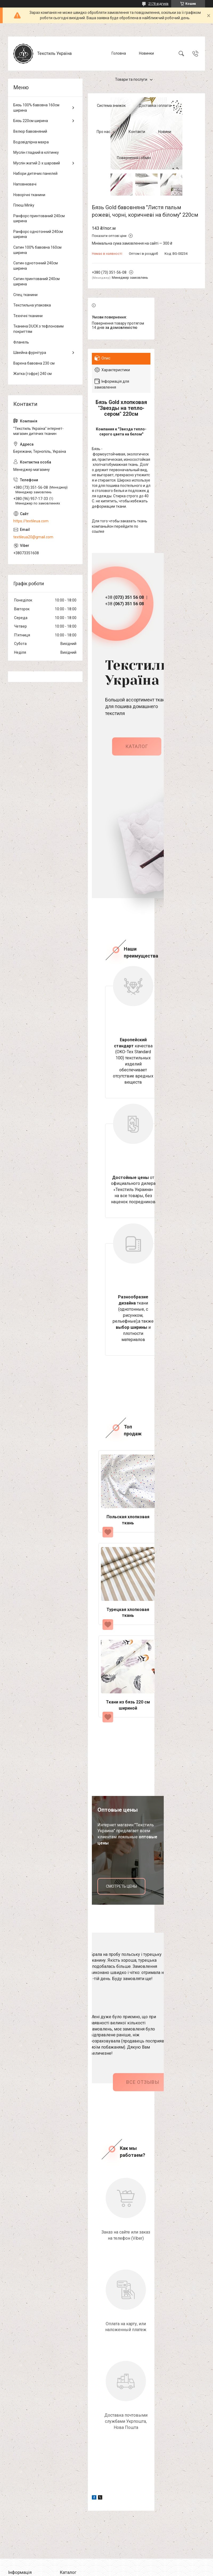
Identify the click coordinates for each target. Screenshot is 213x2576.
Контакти (137, 132)
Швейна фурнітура (29, 352)
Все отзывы (142, 2087)
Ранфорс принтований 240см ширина (39, 218)
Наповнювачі (24, 184)
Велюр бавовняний (30, 131)
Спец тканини (25, 295)
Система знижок (111, 105)
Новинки (146, 53)
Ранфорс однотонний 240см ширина (38, 234)
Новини (164, 132)
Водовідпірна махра (31, 142)
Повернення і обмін (134, 158)
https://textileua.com (30, 521)
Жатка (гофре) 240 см (32, 374)
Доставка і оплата (155, 105)
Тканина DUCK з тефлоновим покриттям (38, 329)
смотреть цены (121, 1891)
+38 (121, 600)
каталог (136, 751)
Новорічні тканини (29, 195)
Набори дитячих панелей (35, 173)
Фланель (21, 342)
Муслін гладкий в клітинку (36, 152)
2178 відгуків (158, 4)
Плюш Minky (23, 205)
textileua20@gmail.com (33, 537)
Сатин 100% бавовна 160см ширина (37, 250)
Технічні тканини (28, 316)
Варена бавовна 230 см (34, 363)
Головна (119, 53)
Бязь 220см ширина (30, 121)
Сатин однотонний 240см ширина (35, 265)
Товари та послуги (131, 79)
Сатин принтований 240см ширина (36, 281)
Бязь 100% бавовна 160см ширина (36, 107)
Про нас (103, 132)
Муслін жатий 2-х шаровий (36, 163)
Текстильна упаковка (32, 305)
